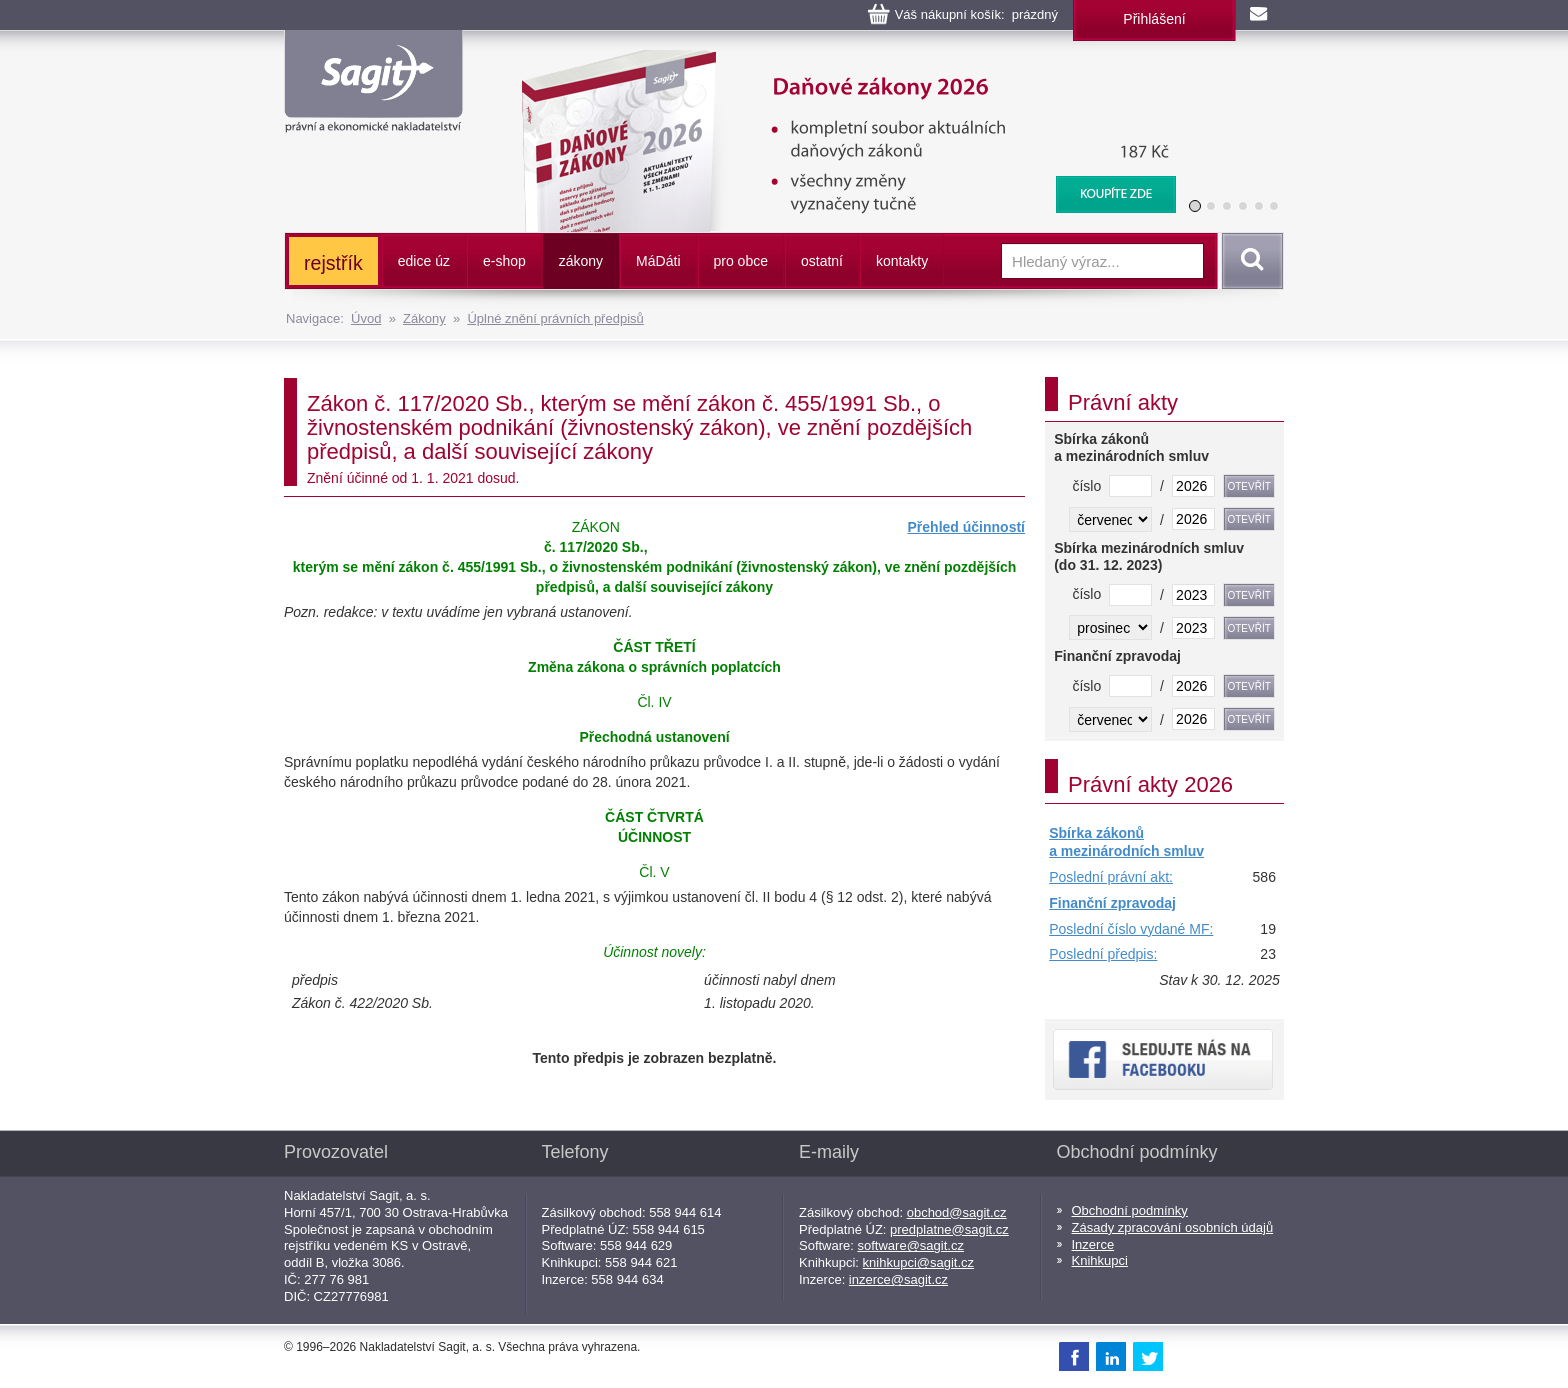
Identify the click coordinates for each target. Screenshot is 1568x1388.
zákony (581, 261)
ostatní (822, 261)
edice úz (424, 261)
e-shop (504, 261)
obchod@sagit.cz (957, 1212)
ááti (658, 261)
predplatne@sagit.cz (949, 1229)
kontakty (902, 261)
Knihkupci (1100, 1260)
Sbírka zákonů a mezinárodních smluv (1126, 842)
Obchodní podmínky (1130, 1210)
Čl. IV (654, 702)
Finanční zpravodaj (1112, 903)
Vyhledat (1249, 261)
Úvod (366, 318)
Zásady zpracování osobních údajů (1173, 1227)
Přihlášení (1154, 19)
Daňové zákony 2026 (841, 60)
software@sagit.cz (911, 1245)
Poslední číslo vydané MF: (1131, 929)
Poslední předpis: (1103, 954)
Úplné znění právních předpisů (555, 318)
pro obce (741, 261)
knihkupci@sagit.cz (918, 1262)
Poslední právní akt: (1111, 877)
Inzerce (1093, 1244)
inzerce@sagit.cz (898, 1279)
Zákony (424, 318)
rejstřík (333, 263)
